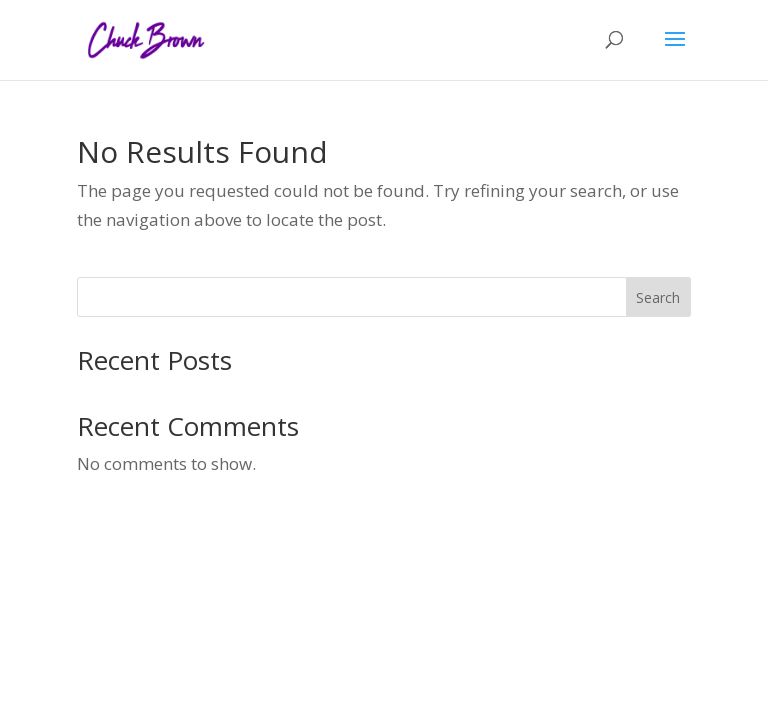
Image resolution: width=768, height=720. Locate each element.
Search (658, 297)
